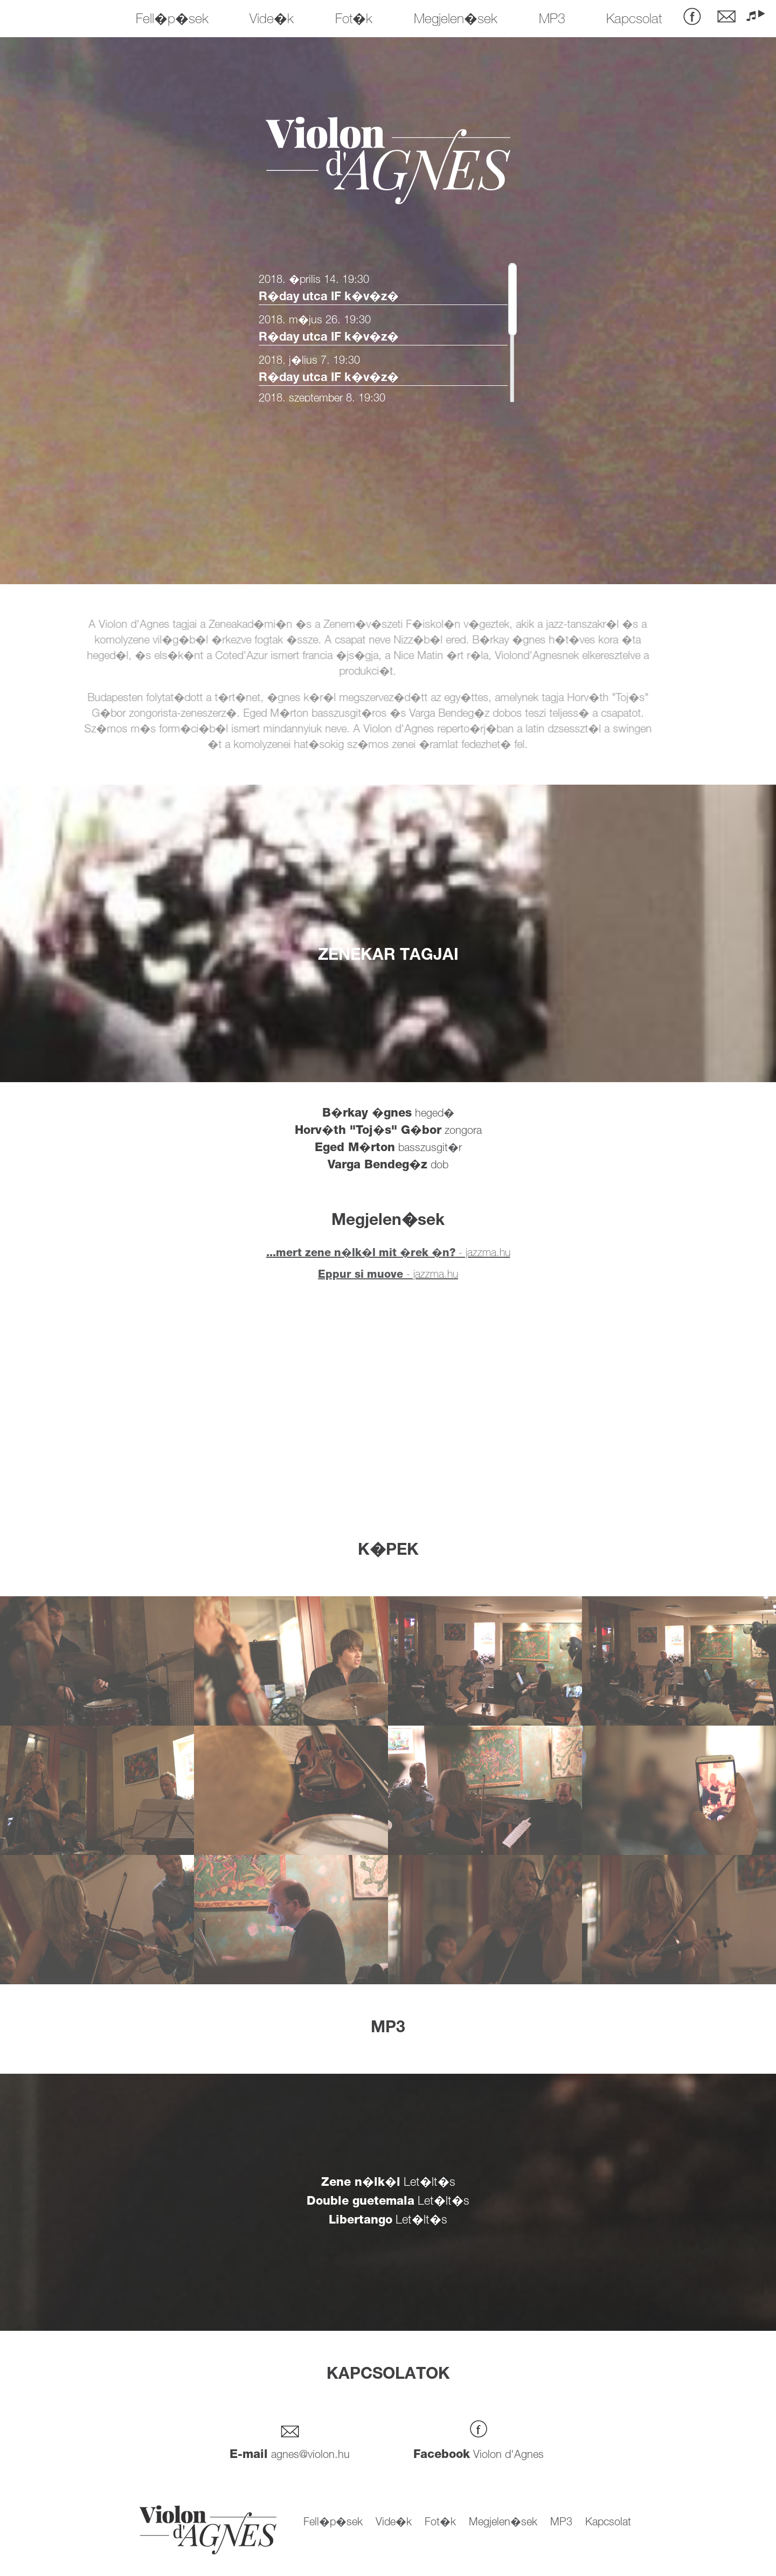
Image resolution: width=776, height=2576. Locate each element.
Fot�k (353, 20)
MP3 (552, 20)
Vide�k (272, 20)
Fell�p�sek (172, 20)
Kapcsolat (634, 20)
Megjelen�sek (455, 20)
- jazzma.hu (388, 1254)
